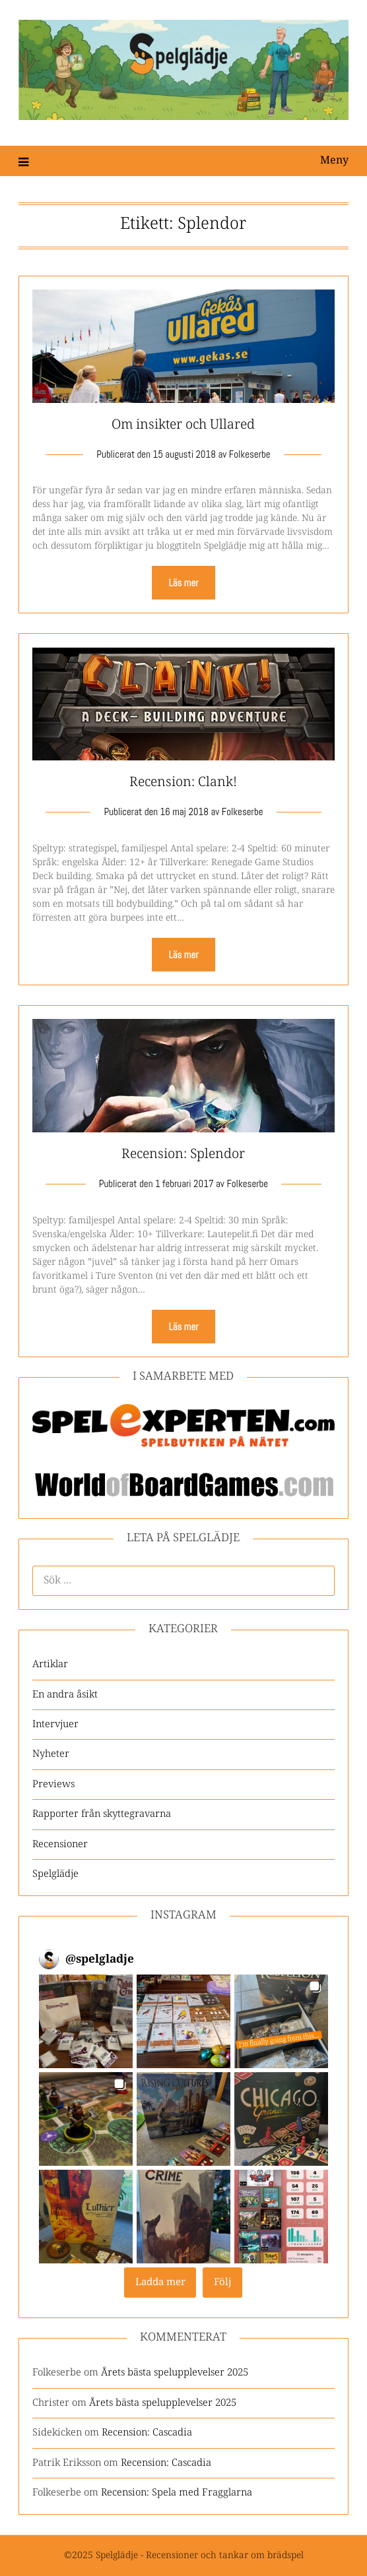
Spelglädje (55, 1874)
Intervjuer (55, 1724)
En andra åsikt (65, 1694)
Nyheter (50, 1754)
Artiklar (50, 1664)
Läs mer (183, 582)
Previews (53, 1784)
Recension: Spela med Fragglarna (176, 2492)
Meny (334, 160)
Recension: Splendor (183, 1154)
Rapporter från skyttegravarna (101, 1814)
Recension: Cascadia (147, 2432)
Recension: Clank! (183, 782)
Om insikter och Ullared (183, 425)
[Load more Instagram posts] (160, 2282)
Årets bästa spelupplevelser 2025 (174, 2372)
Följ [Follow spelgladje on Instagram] (223, 2282)
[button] (86, 2021)
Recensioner (60, 1844)
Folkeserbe (250, 454)
